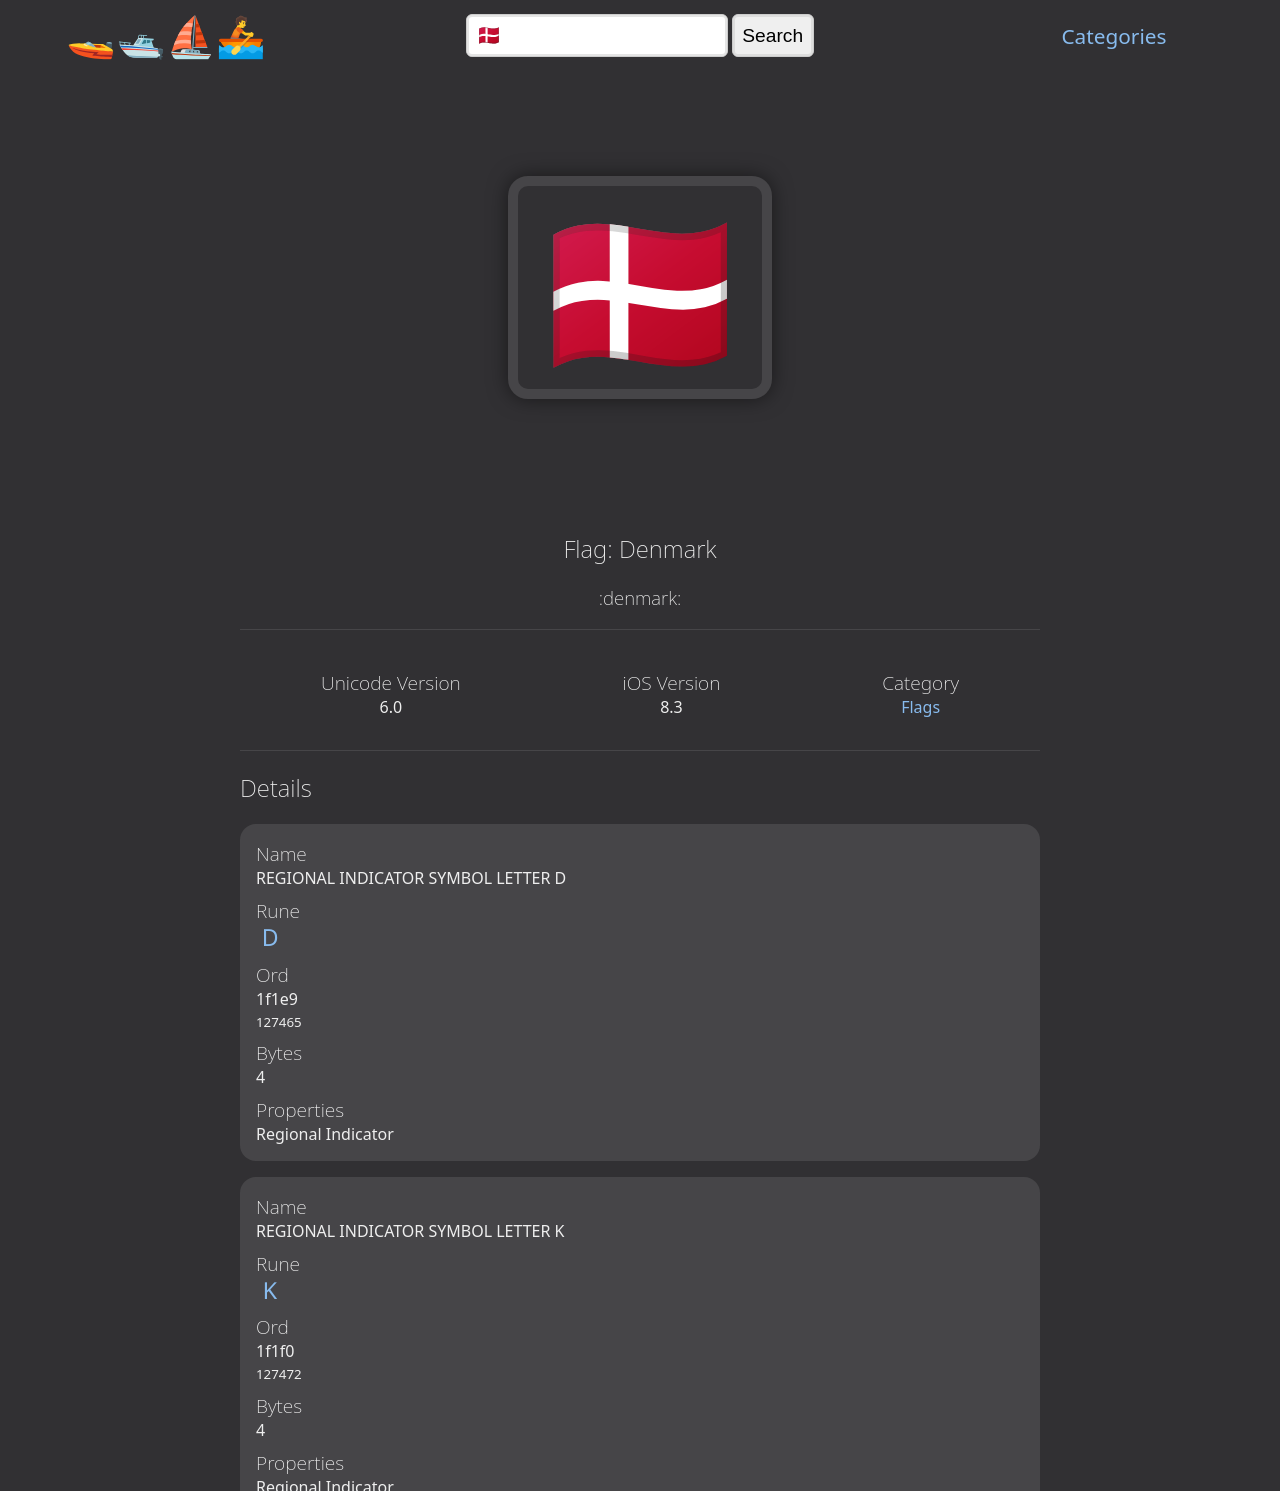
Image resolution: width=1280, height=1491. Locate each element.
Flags (920, 707)
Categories (1113, 36)
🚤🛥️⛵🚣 (166, 35)
